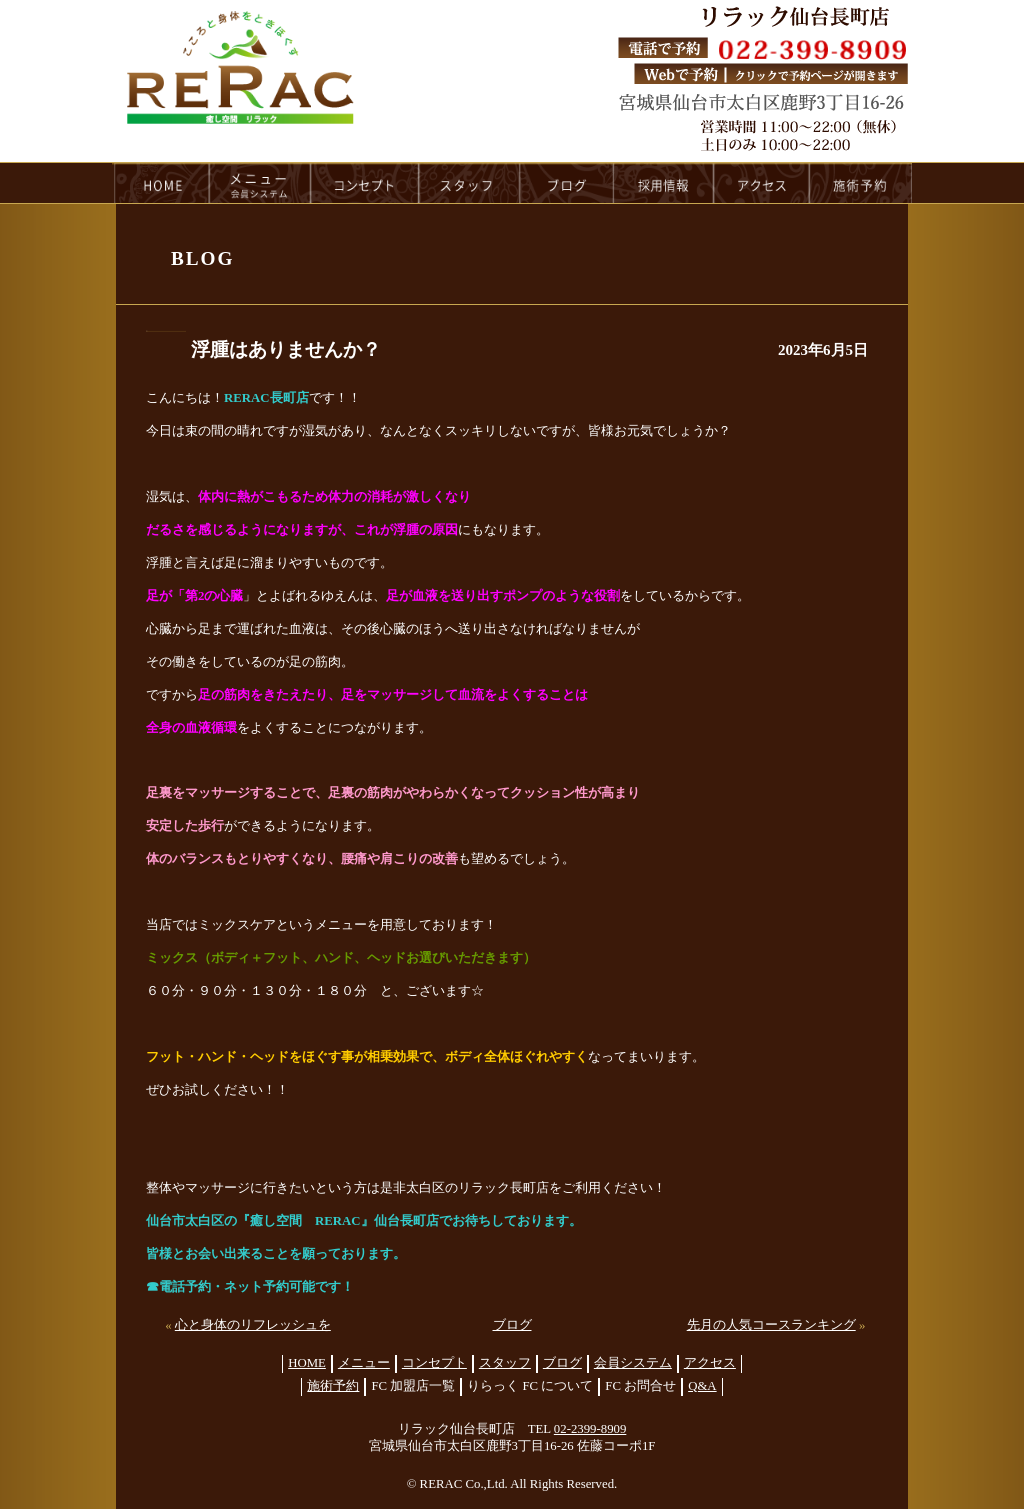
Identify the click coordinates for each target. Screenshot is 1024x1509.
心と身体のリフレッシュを (253, 1325)
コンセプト (434, 1363)
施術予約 (333, 1386)
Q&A (702, 1386)
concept (365, 183)
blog (567, 183)
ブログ (512, 1325)
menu (260, 183)
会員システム (633, 1363)
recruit (664, 183)
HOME (161, 183)
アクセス (710, 1363)
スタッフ (505, 1363)
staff (469, 183)
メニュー (364, 1363)
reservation (861, 183)
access (762, 183)
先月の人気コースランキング (771, 1325)
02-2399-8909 (590, 1429)
